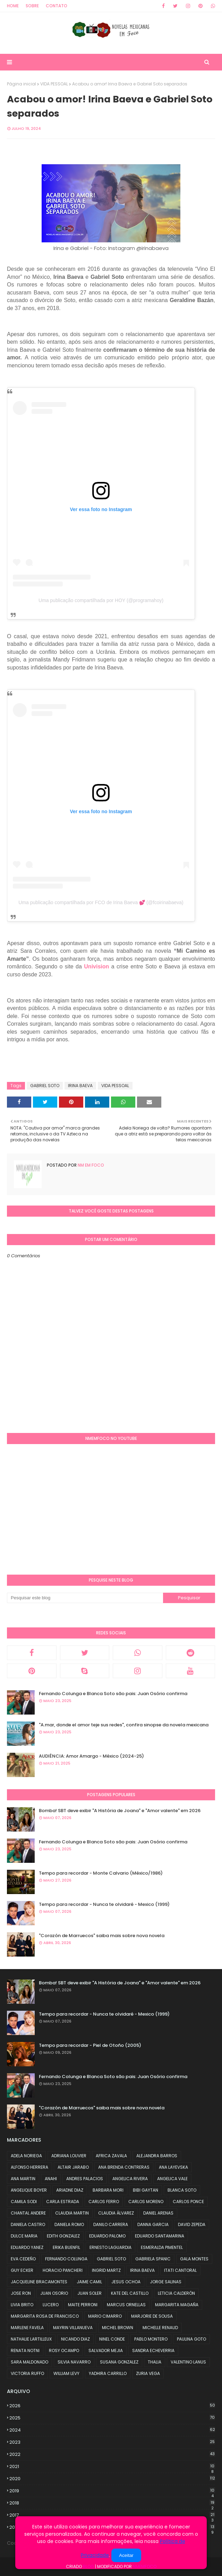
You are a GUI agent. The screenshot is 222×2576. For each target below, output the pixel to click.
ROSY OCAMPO (64, 2350)
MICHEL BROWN (117, 2328)
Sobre (32, 6)
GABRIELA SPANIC (153, 2259)
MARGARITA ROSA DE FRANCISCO (45, 2316)
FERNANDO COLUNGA (66, 2259)
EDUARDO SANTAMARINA (159, 2236)
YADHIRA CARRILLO (108, 2373)
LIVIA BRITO (22, 2305)
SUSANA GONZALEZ (119, 2362)
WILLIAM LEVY (66, 2373)
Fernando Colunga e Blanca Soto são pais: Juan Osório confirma (113, 1693)
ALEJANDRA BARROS (156, 2156)
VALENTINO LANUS (188, 2362)
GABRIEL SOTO (44, 1086)
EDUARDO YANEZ (27, 2247)
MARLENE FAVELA (27, 2328)
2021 (112, 2466)
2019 (112, 2490)
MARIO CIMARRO (105, 2316)
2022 (112, 2454)
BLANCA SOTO (182, 2190)
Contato (56, 6)
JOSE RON (21, 2293)
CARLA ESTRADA (62, 2201)
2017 (112, 2515)
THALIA (154, 2362)
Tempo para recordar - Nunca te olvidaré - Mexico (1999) (104, 1904)
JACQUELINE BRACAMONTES (39, 2282)
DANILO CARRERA (110, 2224)
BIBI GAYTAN (145, 2190)
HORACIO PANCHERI (63, 2270)
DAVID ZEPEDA (191, 2224)
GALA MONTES (194, 2259)
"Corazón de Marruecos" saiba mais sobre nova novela (101, 1935)
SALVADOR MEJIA (105, 2350)
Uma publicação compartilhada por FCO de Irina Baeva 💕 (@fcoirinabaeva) (100, 902)
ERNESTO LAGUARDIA (110, 2247)
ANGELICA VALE (172, 2179)
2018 (112, 2503)
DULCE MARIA (24, 2236)
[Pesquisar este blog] (85, 1598)
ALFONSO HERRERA (29, 2167)
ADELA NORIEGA (26, 2156)
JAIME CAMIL (89, 2282)
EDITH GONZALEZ (63, 2236)
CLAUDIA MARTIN (72, 2213)
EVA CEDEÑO (23, 2259)
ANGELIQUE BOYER (29, 2190)
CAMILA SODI (24, 2201)
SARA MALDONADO (29, 2362)
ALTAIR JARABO (73, 2167)
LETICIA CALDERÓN (176, 2293)
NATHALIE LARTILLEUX (31, 2339)
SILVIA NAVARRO (74, 2362)
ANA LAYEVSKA (173, 2167)
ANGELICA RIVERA (130, 2179)
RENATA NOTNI (25, 2350)
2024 (112, 2430)
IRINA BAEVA (80, 1086)
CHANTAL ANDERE (28, 2213)
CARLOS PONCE (188, 2201)
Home (13, 6)
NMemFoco (144, 2566)
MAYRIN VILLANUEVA (73, 2328)
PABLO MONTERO (151, 2339)
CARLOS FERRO (103, 2201)
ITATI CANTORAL (180, 2270)
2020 (112, 2478)
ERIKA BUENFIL (66, 2247)
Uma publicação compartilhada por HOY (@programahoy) (101, 600)
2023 (112, 2442)
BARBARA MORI (108, 2190)
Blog (88, 2566)
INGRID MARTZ (106, 2270)
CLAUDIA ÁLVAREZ (116, 2213)
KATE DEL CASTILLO (129, 2293)
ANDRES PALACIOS (84, 2179)
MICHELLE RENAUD (160, 2328)
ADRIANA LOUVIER (68, 2156)
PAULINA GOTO (191, 2339)
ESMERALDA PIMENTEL (162, 2247)
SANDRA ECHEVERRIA (153, 2350)
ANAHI (51, 2179)
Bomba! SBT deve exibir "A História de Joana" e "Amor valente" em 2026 (119, 1810)
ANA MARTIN (23, 2179)
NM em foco (90, 1165)
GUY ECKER (22, 2270)
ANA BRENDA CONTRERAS (124, 2167)
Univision (96, 966)
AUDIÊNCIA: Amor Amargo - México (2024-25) (91, 1756)
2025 (112, 2418)
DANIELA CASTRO (28, 2224)
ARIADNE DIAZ (69, 2190)
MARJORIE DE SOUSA (152, 2316)
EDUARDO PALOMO (107, 2236)
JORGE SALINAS (165, 2282)
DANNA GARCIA (153, 2224)
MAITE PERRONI (82, 2305)
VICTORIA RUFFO (27, 2373)
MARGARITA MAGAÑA (176, 2305)
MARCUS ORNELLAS (126, 2305)
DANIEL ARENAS (158, 2213)
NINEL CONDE (112, 2339)
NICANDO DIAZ (75, 2339)
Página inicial (21, 84)
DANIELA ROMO (69, 2224)
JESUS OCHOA (125, 2282)
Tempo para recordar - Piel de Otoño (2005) (90, 2045)
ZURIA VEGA (148, 2373)
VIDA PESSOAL (54, 84)
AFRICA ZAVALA (111, 2156)
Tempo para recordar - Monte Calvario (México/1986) (101, 1873)
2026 (112, 2405)
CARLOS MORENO (145, 2201)
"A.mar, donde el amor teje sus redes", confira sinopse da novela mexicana (123, 1724)
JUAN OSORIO (54, 2293)
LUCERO (51, 2305)
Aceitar (126, 2555)
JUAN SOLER (89, 2293)
